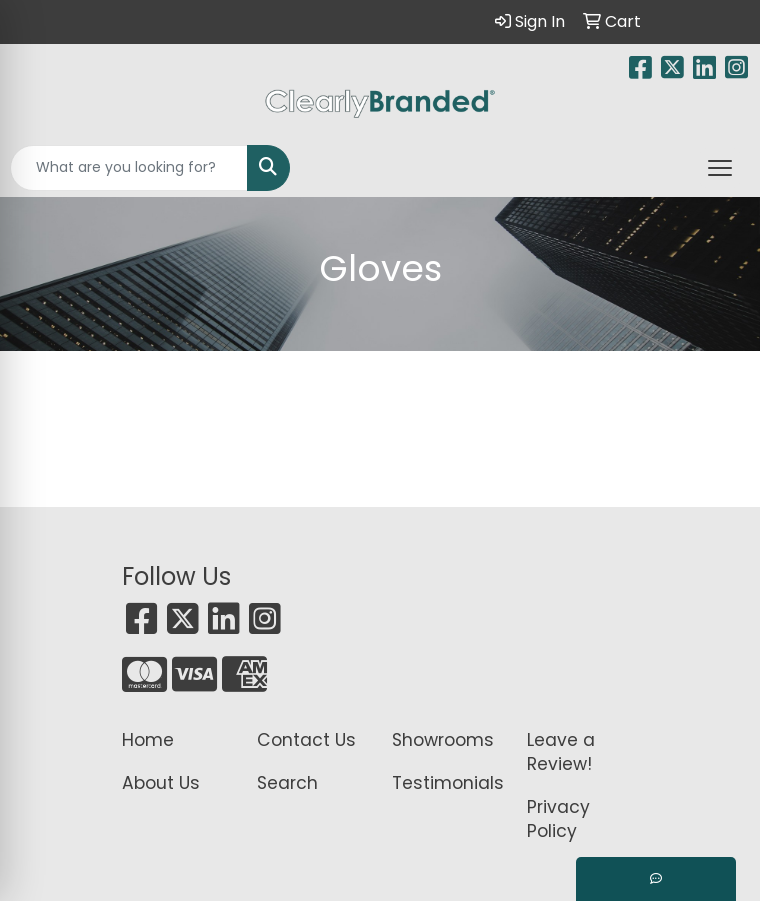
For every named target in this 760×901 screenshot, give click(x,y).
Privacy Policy (558, 819)
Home (148, 740)
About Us (161, 783)
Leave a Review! (561, 752)
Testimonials (447, 783)
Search (287, 783)
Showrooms (443, 740)
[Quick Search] (129, 168)
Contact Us (306, 740)
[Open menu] (720, 168)
